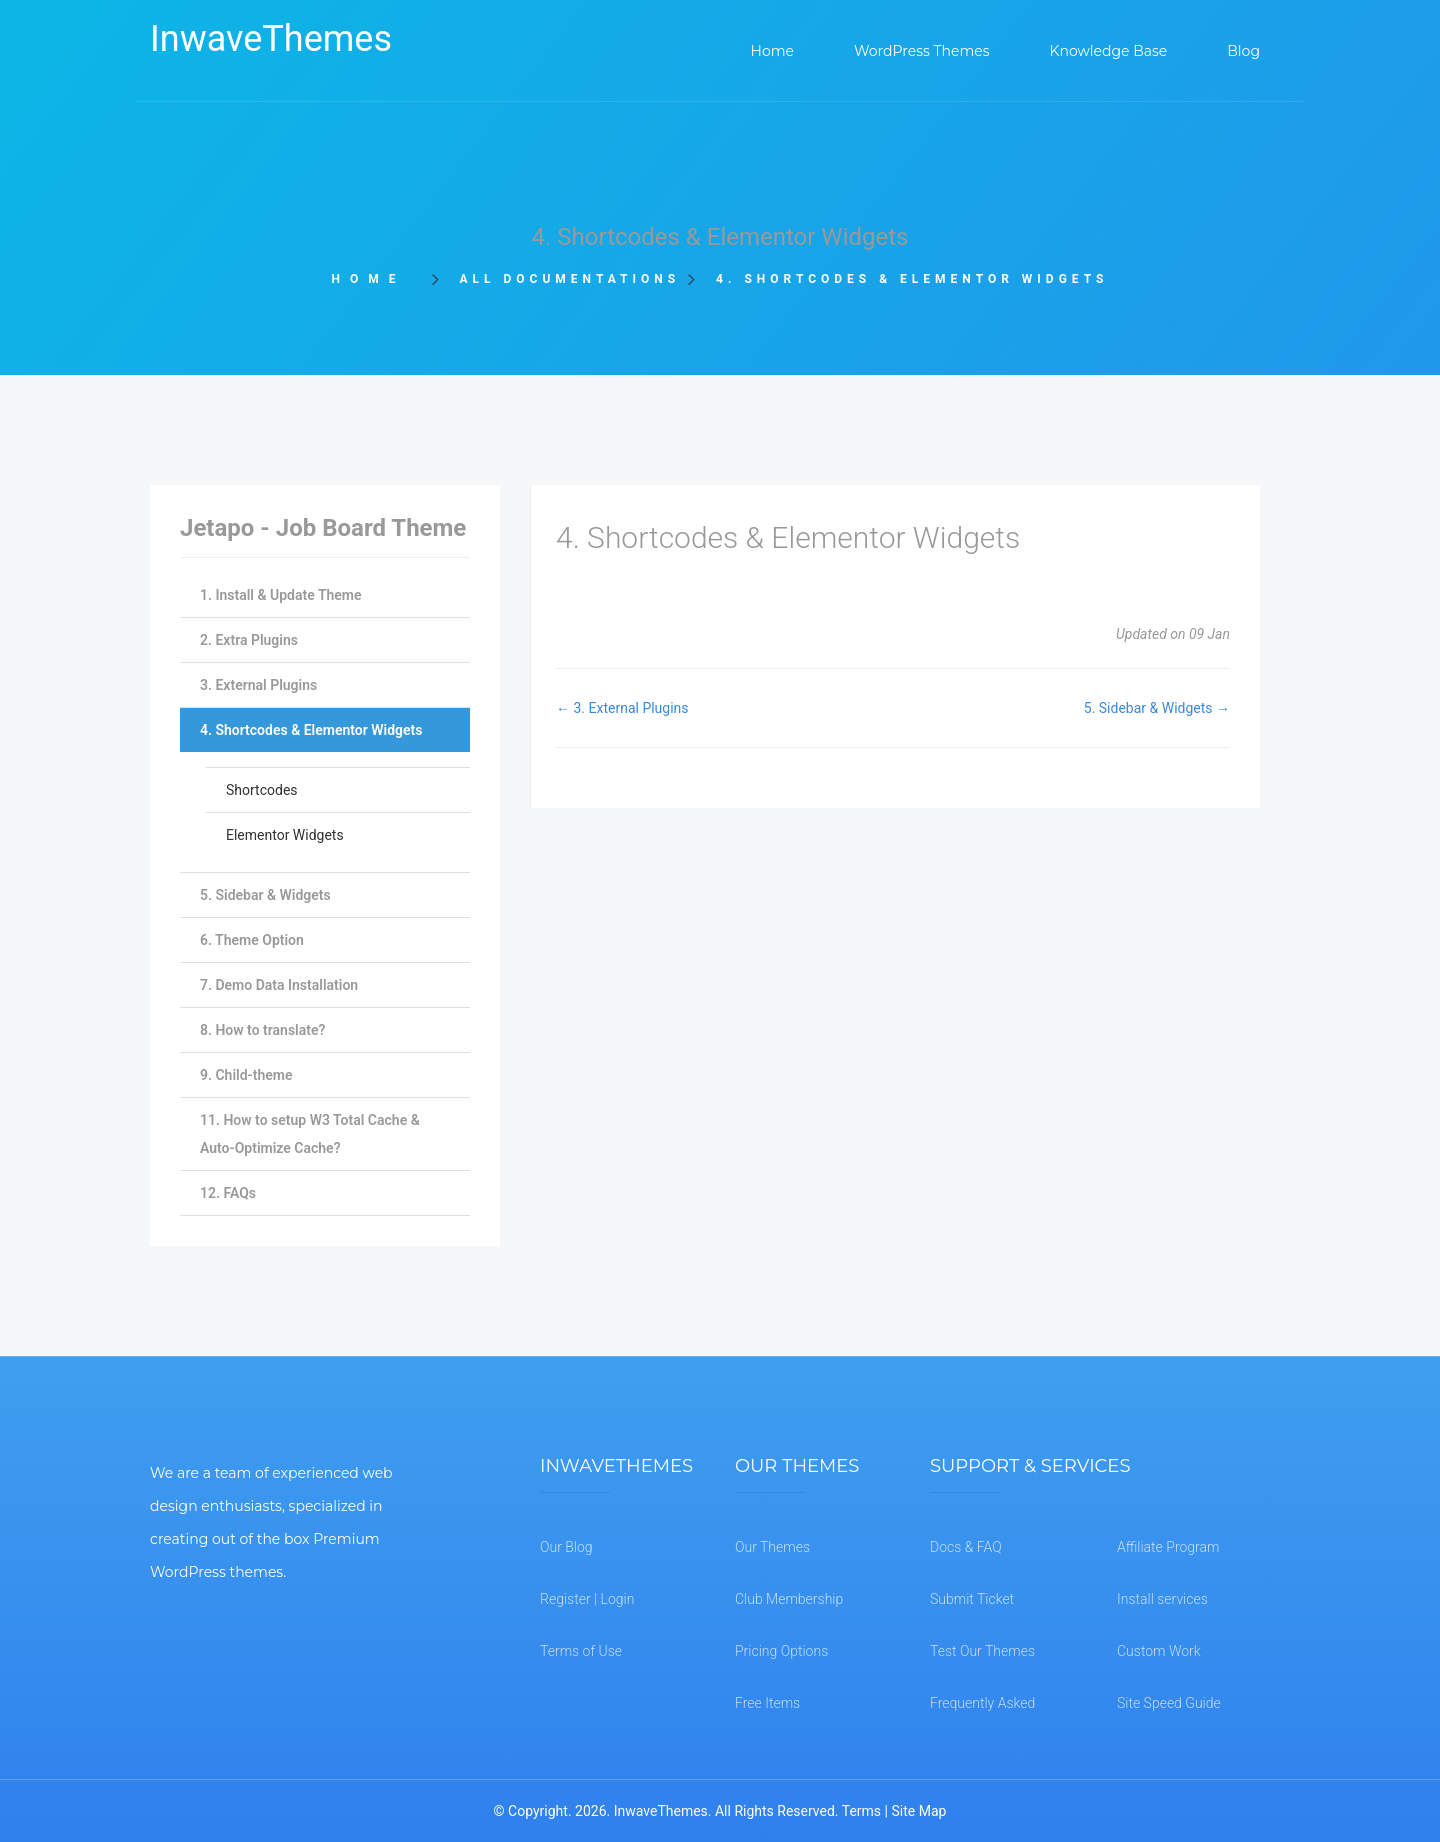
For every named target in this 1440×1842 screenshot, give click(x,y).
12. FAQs (228, 1193)
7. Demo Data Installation (279, 985)
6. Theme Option (252, 940)
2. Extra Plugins (249, 640)
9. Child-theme (246, 1075)
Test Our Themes (982, 1651)
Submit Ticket (972, 1599)
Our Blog (566, 1547)
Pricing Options (781, 1651)
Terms (861, 1811)
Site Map (918, 1811)
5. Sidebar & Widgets (265, 895)
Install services (1162, 1599)
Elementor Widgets (285, 835)
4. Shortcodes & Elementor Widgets (311, 730)
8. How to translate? (262, 1030)
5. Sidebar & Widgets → (1157, 708)
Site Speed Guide (1169, 1703)
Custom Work (1159, 1651)
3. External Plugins (258, 685)
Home (375, 279)
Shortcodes (262, 790)
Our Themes (772, 1547)
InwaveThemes (271, 39)
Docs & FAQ (966, 1547)
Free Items (767, 1703)
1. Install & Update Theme (281, 595)
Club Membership (789, 1599)
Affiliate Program (1168, 1547)
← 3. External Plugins (622, 708)
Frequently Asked (982, 1703)
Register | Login (587, 1599)
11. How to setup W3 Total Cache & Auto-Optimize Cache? (310, 1134)
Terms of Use (581, 1651)
